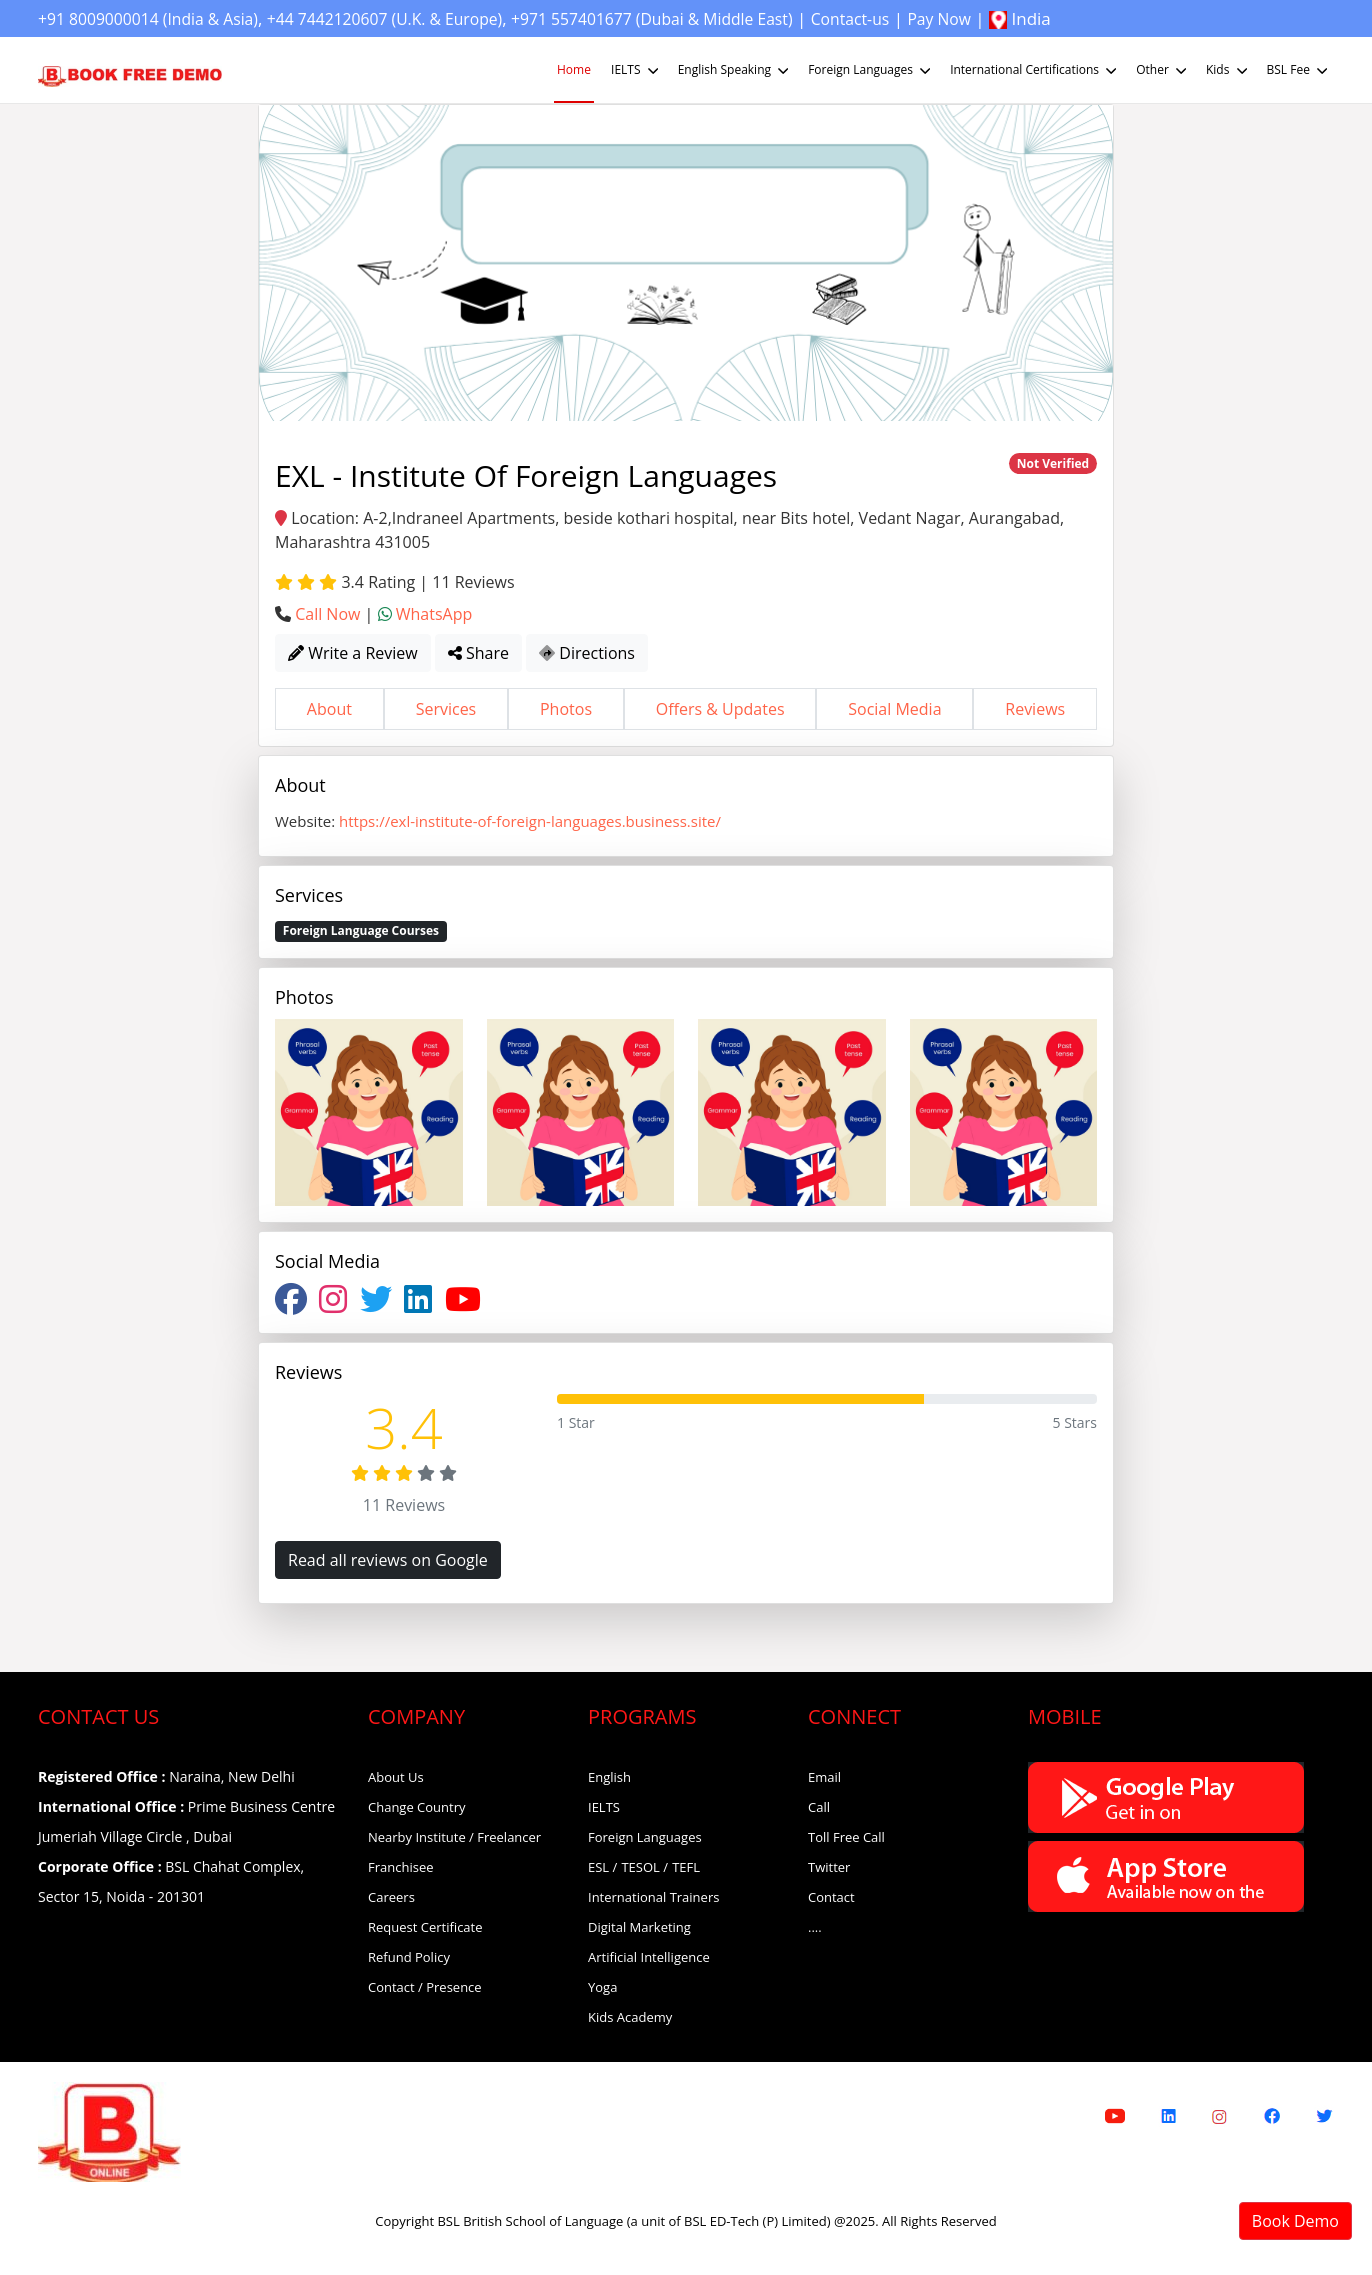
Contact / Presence (425, 1987)
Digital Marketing (639, 1927)
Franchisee (401, 1867)
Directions (587, 653)
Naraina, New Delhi (166, 1776)
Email (824, 1777)
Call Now (327, 614)
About (329, 709)
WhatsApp (434, 614)
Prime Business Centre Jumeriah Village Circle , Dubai (186, 1821)
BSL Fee (1299, 70)
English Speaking (735, 70)
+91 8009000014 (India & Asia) (157, 18)
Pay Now (1010, 18)
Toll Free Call (846, 1837)
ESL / (602, 1867)
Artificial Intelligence (649, 1957)
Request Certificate (425, 1927)
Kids (1228, 70)
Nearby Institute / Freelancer (454, 1837)
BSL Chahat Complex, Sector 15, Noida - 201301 (171, 1881)
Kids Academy (630, 2017)
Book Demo (1295, 2221)
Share (478, 653)
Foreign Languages (871, 70)
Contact (831, 1897)
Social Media (894, 709)
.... (815, 1927)
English (609, 1777)
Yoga (602, 1987)
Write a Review (353, 653)
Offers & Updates (720, 709)
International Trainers (653, 1897)
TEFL (686, 1867)
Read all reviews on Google (388, 1560)
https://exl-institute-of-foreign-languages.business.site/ (530, 821)
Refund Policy (409, 1957)
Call (819, 1807)
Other (1163, 70)
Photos (566, 709)
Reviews (1035, 709)
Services (446, 709)
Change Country (417, 1807)
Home (574, 69)
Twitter (829, 1867)
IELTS (636, 70)
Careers (391, 1897)
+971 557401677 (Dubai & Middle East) (701, 18)
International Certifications (1035, 70)
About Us (396, 1777)
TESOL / (644, 1867)
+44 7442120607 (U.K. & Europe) (412, 18)
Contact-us (914, 18)
